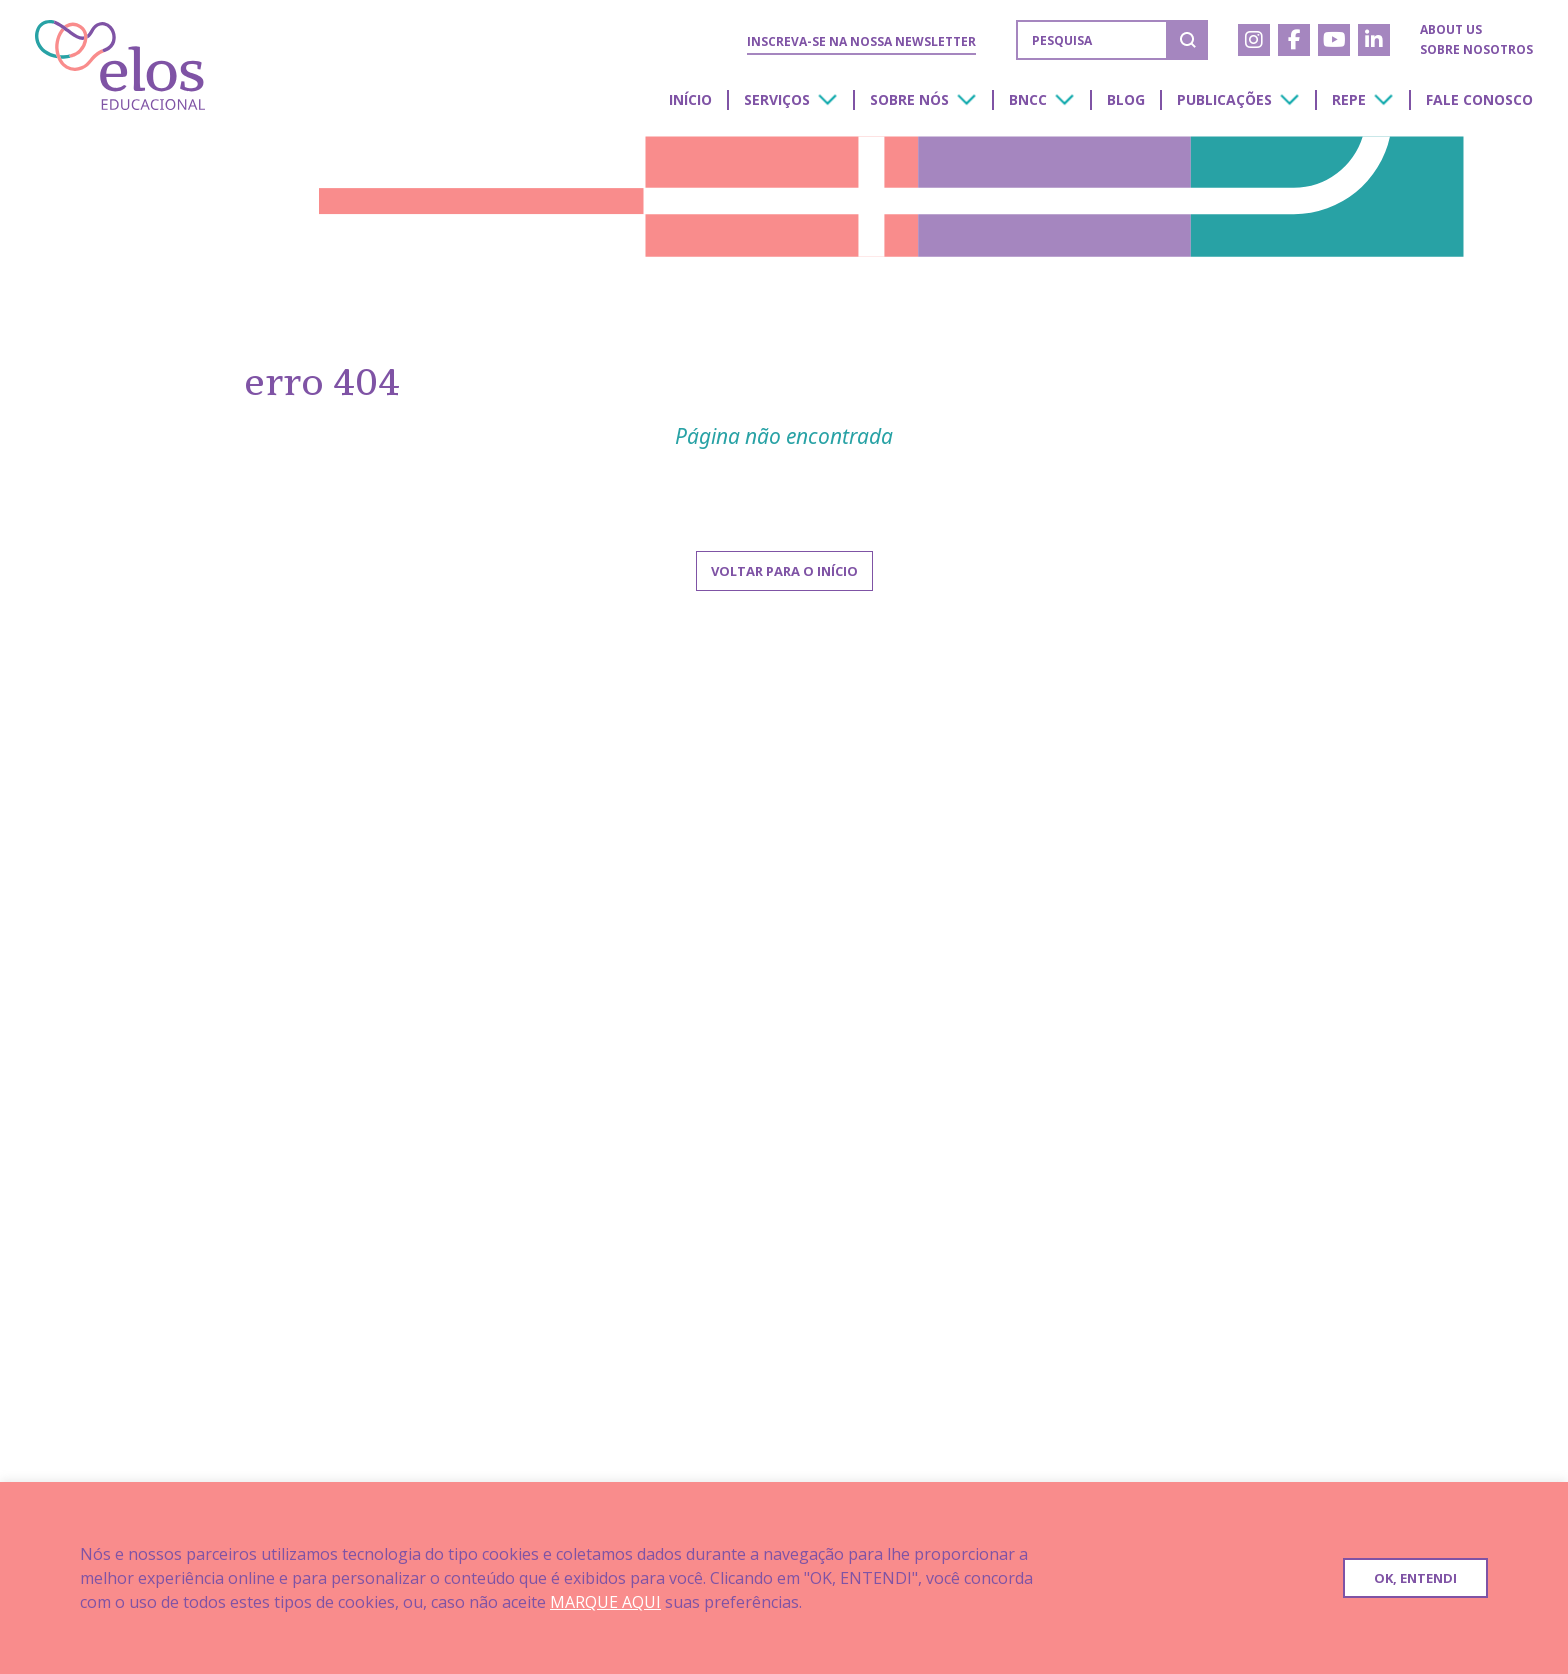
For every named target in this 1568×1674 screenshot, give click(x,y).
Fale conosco (1479, 99)
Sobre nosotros (1476, 49)
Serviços (777, 99)
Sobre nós (909, 99)
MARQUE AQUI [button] (605, 1602)
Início (690, 99)
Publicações (1224, 99)
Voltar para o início (784, 571)
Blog (1126, 99)
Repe (1349, 99)
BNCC (1028, 99)
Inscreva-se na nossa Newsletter (861, 41)
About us (1451, 29)
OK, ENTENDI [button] (1415, 1578)
